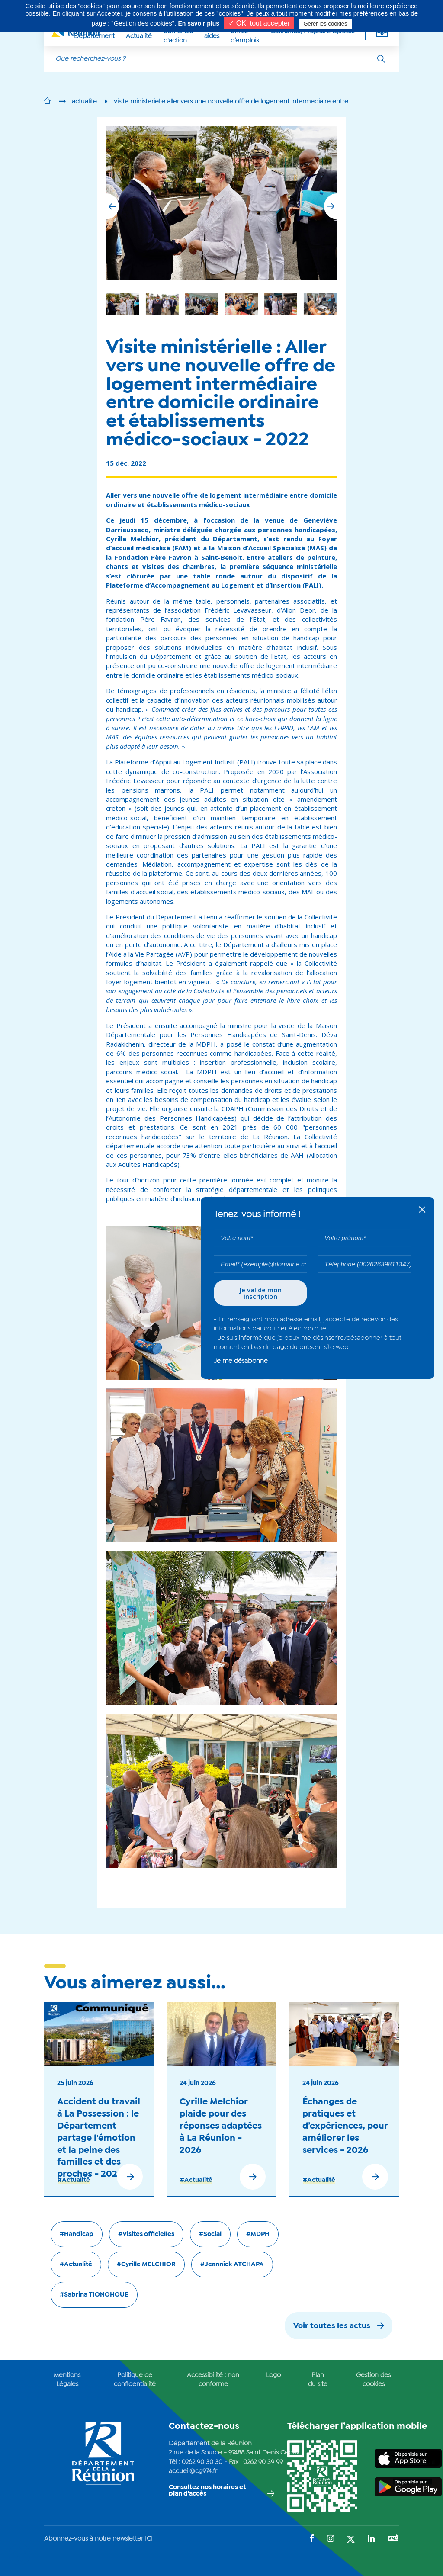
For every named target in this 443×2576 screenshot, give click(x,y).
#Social (210, 2234)
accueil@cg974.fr (193, 2471)
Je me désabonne (241, 1361)
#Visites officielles (146, 2234)
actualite (84, 101)
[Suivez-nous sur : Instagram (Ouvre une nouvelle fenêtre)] (330, 2539)
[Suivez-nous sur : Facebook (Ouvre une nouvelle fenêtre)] (311, 2539)
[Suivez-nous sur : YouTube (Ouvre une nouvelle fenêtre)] (393, 2539)
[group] (280, 304)
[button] (330, 206)
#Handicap (76, 2234)
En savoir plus (198, 23)
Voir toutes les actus (331, 2326)
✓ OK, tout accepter (259, 23)
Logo (273, 2375)
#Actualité (74, 2180)
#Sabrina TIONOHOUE (94, 2294)
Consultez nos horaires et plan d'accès (207, 2490)
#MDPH (258, 2234)
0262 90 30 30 (202, 2462)
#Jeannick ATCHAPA (232, 2264)
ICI (149, 2538)
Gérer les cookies (325, 23)
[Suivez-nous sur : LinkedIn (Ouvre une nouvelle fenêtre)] (371, 2539)
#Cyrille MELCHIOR (146, 2264)
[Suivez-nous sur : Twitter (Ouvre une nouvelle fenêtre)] (351, 2539)
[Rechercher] (381, 58)
